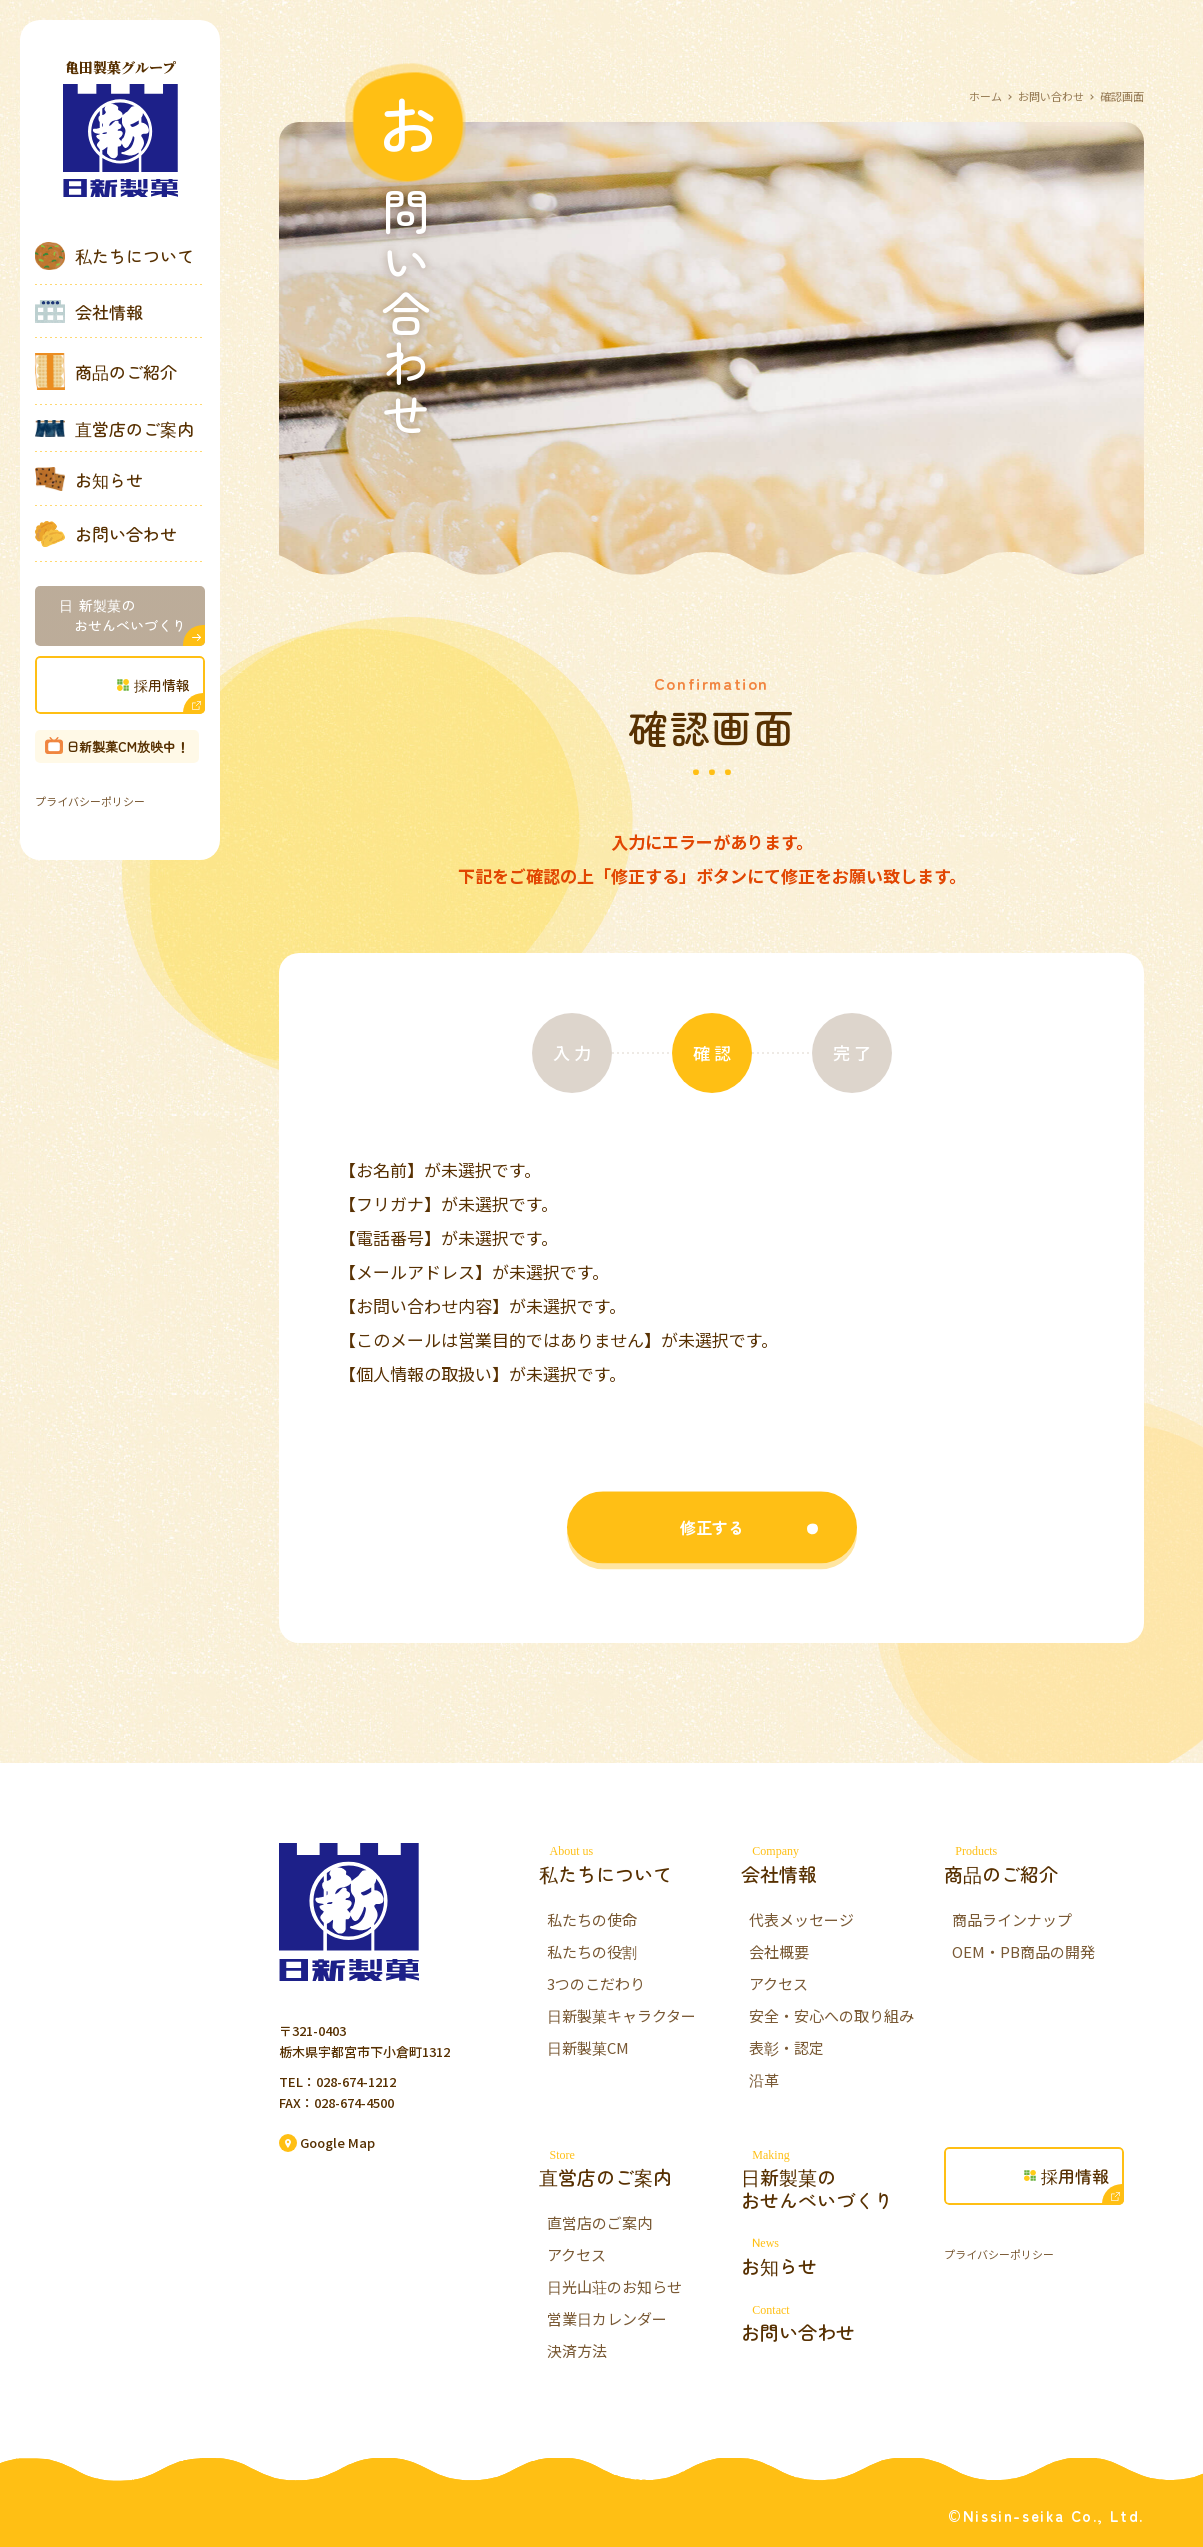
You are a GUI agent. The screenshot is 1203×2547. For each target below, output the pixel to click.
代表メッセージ (801, 1919)
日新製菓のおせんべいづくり (841, 2179)
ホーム (985, 96)
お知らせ (89, 479)
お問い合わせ (106, 534)
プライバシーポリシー (90, 801)
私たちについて (114, 256)
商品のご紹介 (106, 371)
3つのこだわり (596, 1983)
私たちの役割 (592, 1951)
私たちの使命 (592, 1919)
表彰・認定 (786, 2047)
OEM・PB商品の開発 (1023, 1951)
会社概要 (779, 1951)
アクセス (778, 1983)
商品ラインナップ (1012, 1919)
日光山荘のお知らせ (614, 2286)
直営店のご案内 (114, 429)
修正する (712, 1557)
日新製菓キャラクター (621, 2015)
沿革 (764, 2079)
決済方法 (577, 2350)
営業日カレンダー (607, 2318)
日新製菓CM (588, 2047)
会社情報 (89, 311)
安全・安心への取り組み (831, 2015)
